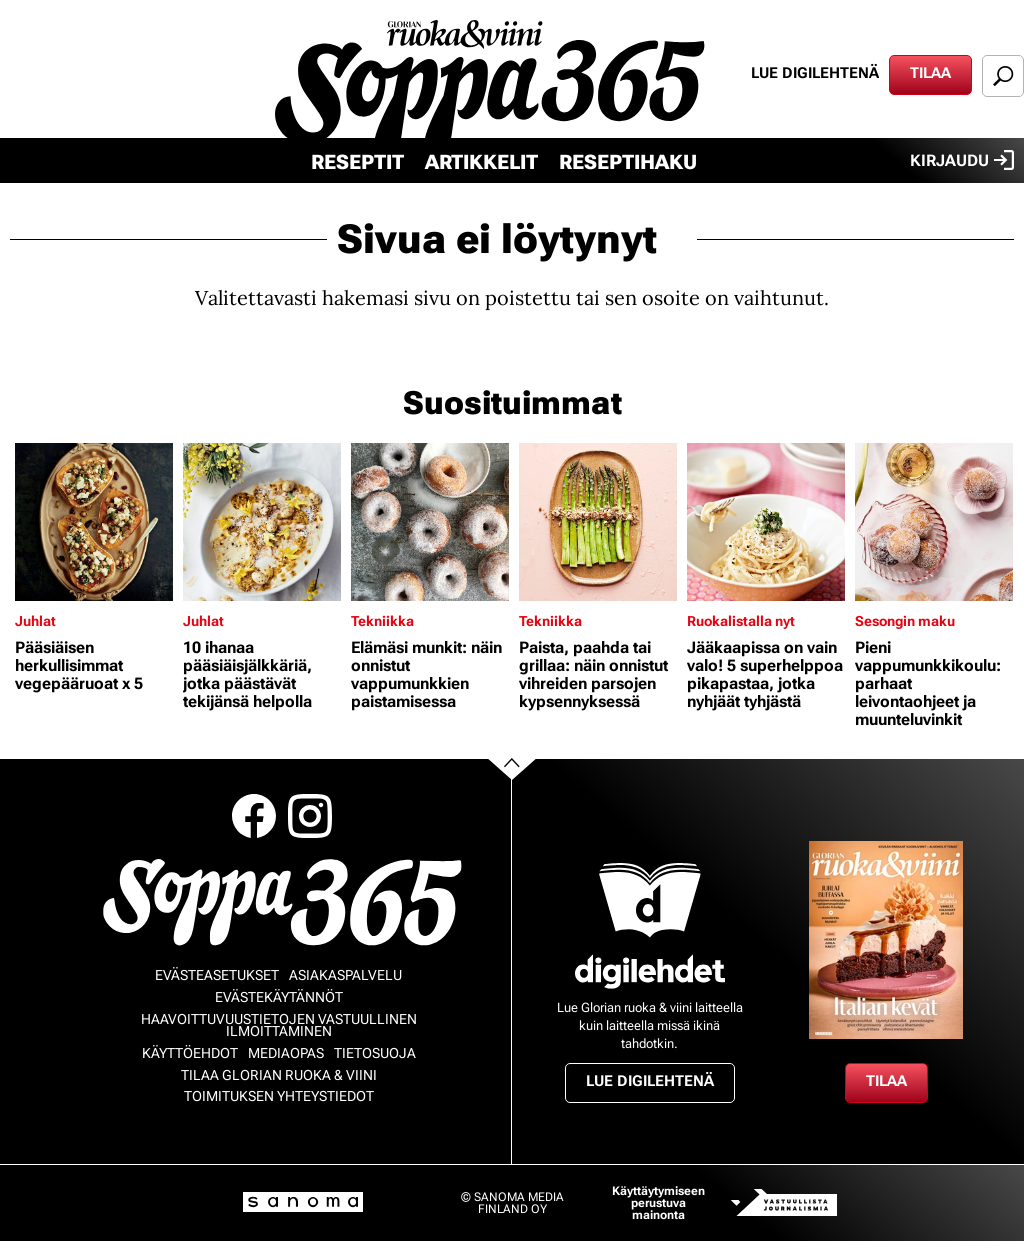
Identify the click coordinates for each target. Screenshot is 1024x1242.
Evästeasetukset (217, 975)
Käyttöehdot (190, 1053)
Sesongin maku (905, 621)
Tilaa (930, 73)
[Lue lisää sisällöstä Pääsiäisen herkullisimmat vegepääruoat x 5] (94, 522)
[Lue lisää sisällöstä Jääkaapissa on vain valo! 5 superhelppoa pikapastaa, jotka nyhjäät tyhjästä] (766, 522)
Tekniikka (382, 621)
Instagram (310, 816)
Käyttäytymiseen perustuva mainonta (658, 1203)
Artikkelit (481, 162)
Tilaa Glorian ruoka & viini (279, 1075)
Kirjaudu (962, 160)
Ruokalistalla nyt (741, 621)
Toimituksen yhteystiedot (279, 1096)
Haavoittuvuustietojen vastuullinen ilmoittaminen (279, 1025)
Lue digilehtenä (815, 73)
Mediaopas (286, 1053)
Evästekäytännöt (279, 997)
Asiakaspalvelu (345, 975)
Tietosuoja (375, 1053)
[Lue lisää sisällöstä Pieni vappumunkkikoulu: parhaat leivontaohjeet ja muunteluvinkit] (934, 522)
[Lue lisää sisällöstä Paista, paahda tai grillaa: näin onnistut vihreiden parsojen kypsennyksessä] (598, 522)
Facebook (254, 816)
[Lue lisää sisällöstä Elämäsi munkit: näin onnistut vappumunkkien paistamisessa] (430, 522)
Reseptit (357, 162)
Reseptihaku (628, 162)
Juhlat (35, 621)
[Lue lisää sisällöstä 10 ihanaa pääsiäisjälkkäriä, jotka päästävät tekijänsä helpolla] (262, 522)
